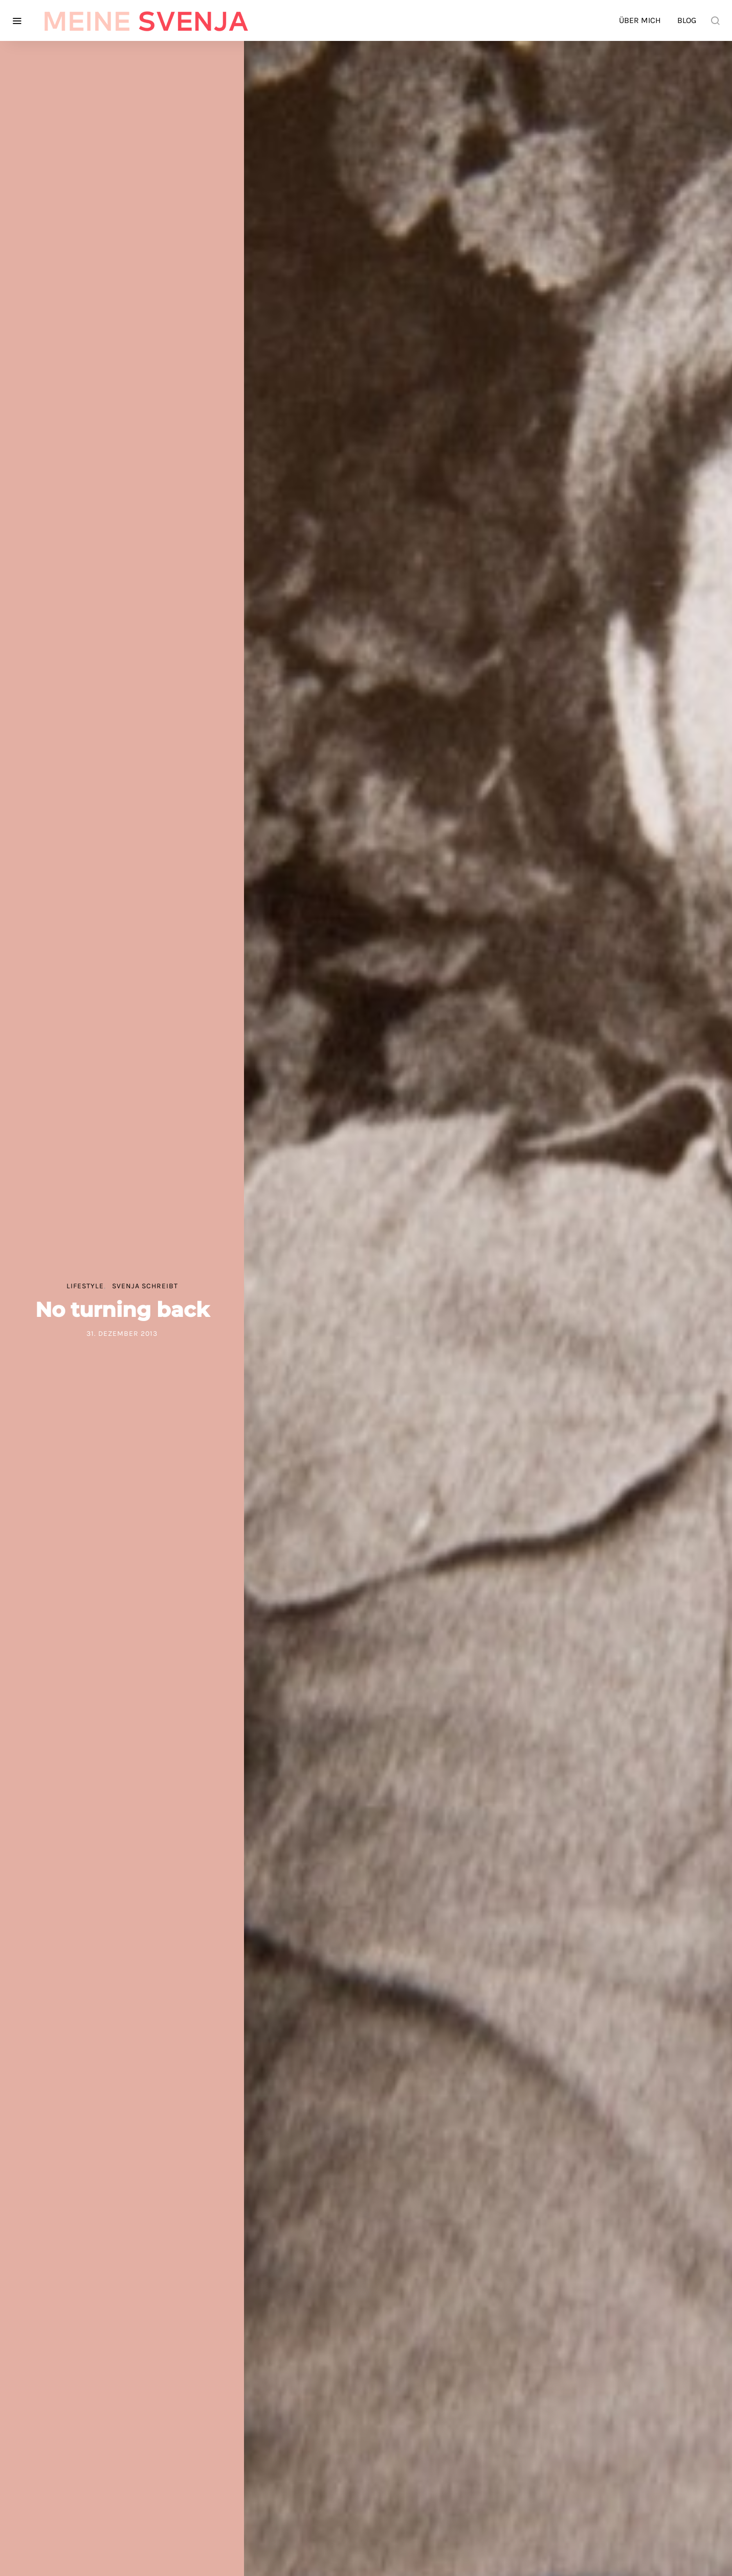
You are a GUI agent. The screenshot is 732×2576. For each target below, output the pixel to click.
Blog (686, 20)
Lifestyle (85, 1286)
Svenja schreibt (145, 1286)
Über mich (640, 20)
